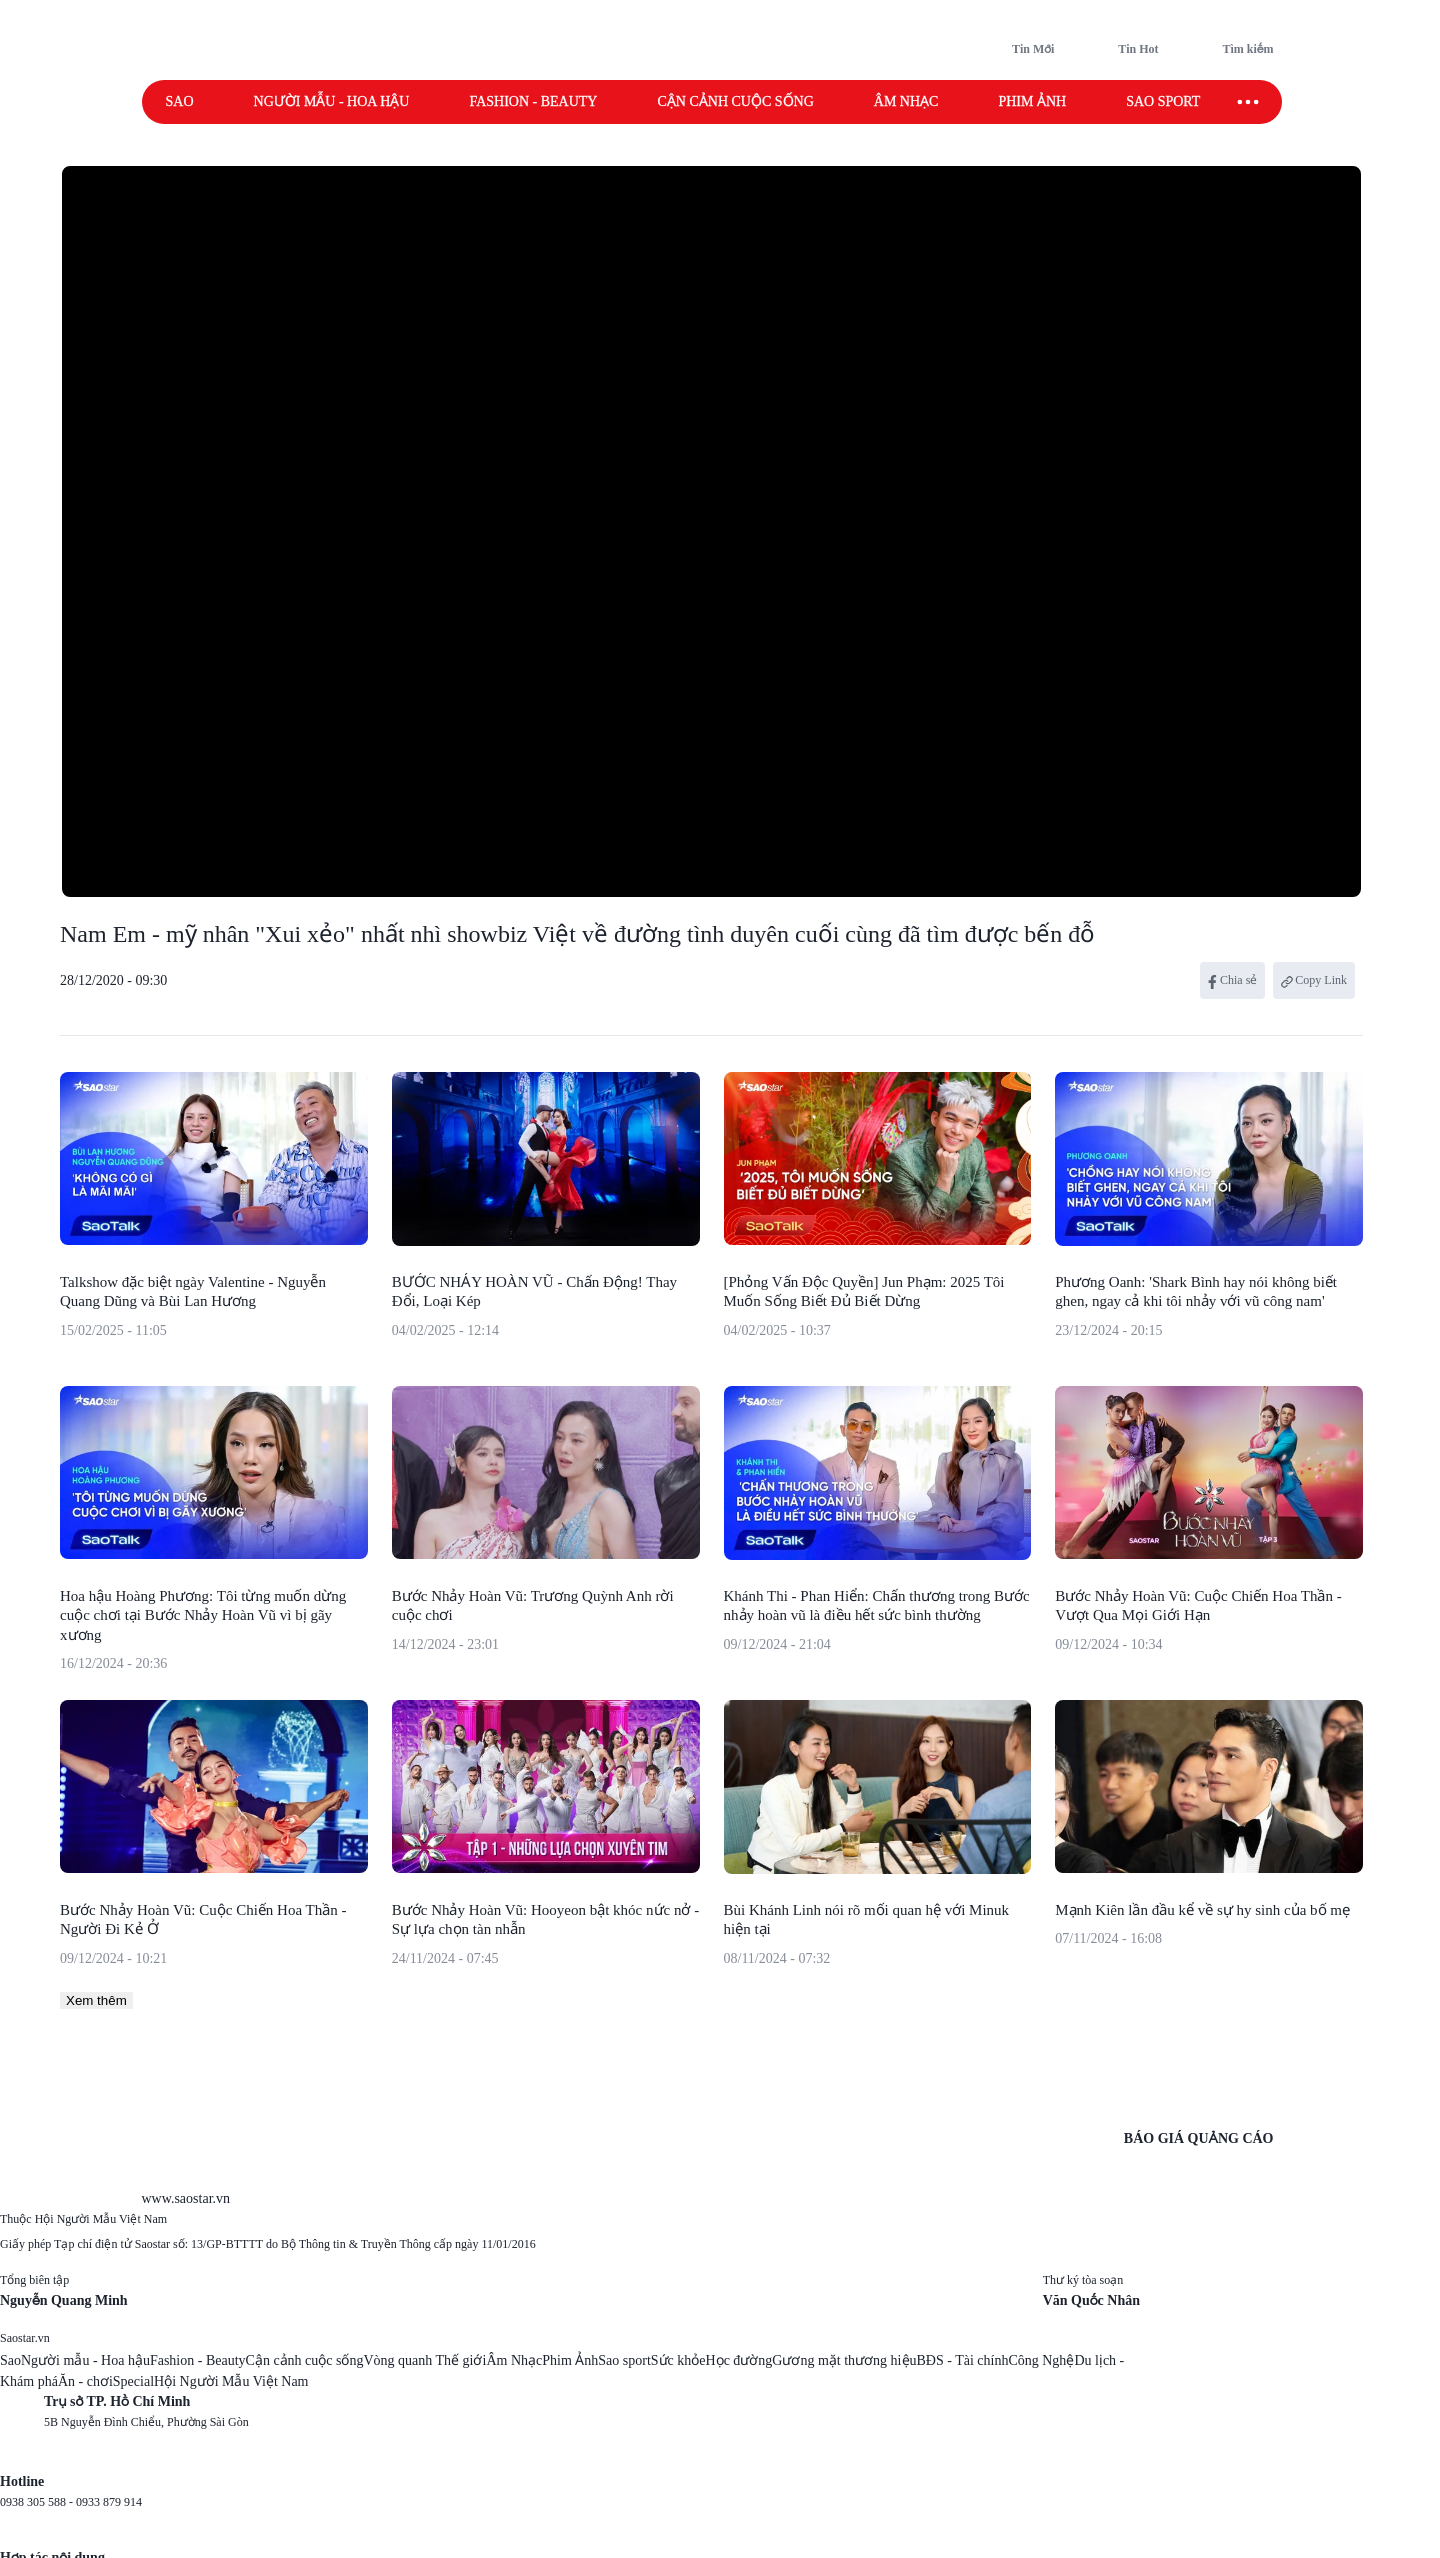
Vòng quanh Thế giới (424, 2360)
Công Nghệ (1041, 2360)
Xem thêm (96, 2000)
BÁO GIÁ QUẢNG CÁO (1199, 2138)
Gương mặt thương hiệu (844, 2360)
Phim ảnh (1032, 101)
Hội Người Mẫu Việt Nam (231, 2381)
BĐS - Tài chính (963, 2360)
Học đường (739, 2360)
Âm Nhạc (514, 2360)
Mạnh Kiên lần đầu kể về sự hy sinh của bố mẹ (1202, 1910)
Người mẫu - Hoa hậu (332, 101)
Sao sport (1163, 101)
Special (133, 2381)
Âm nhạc (906, 101)
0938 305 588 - (38, 2502)
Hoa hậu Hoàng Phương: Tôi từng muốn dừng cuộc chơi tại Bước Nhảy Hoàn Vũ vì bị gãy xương (203, 1615)
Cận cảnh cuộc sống (735, 101)
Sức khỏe (678, 2360)
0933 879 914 (109, 2502)
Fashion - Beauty (533, 101)
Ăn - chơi (85, 2381)
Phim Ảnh (570, 2360)
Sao (180, 101)
